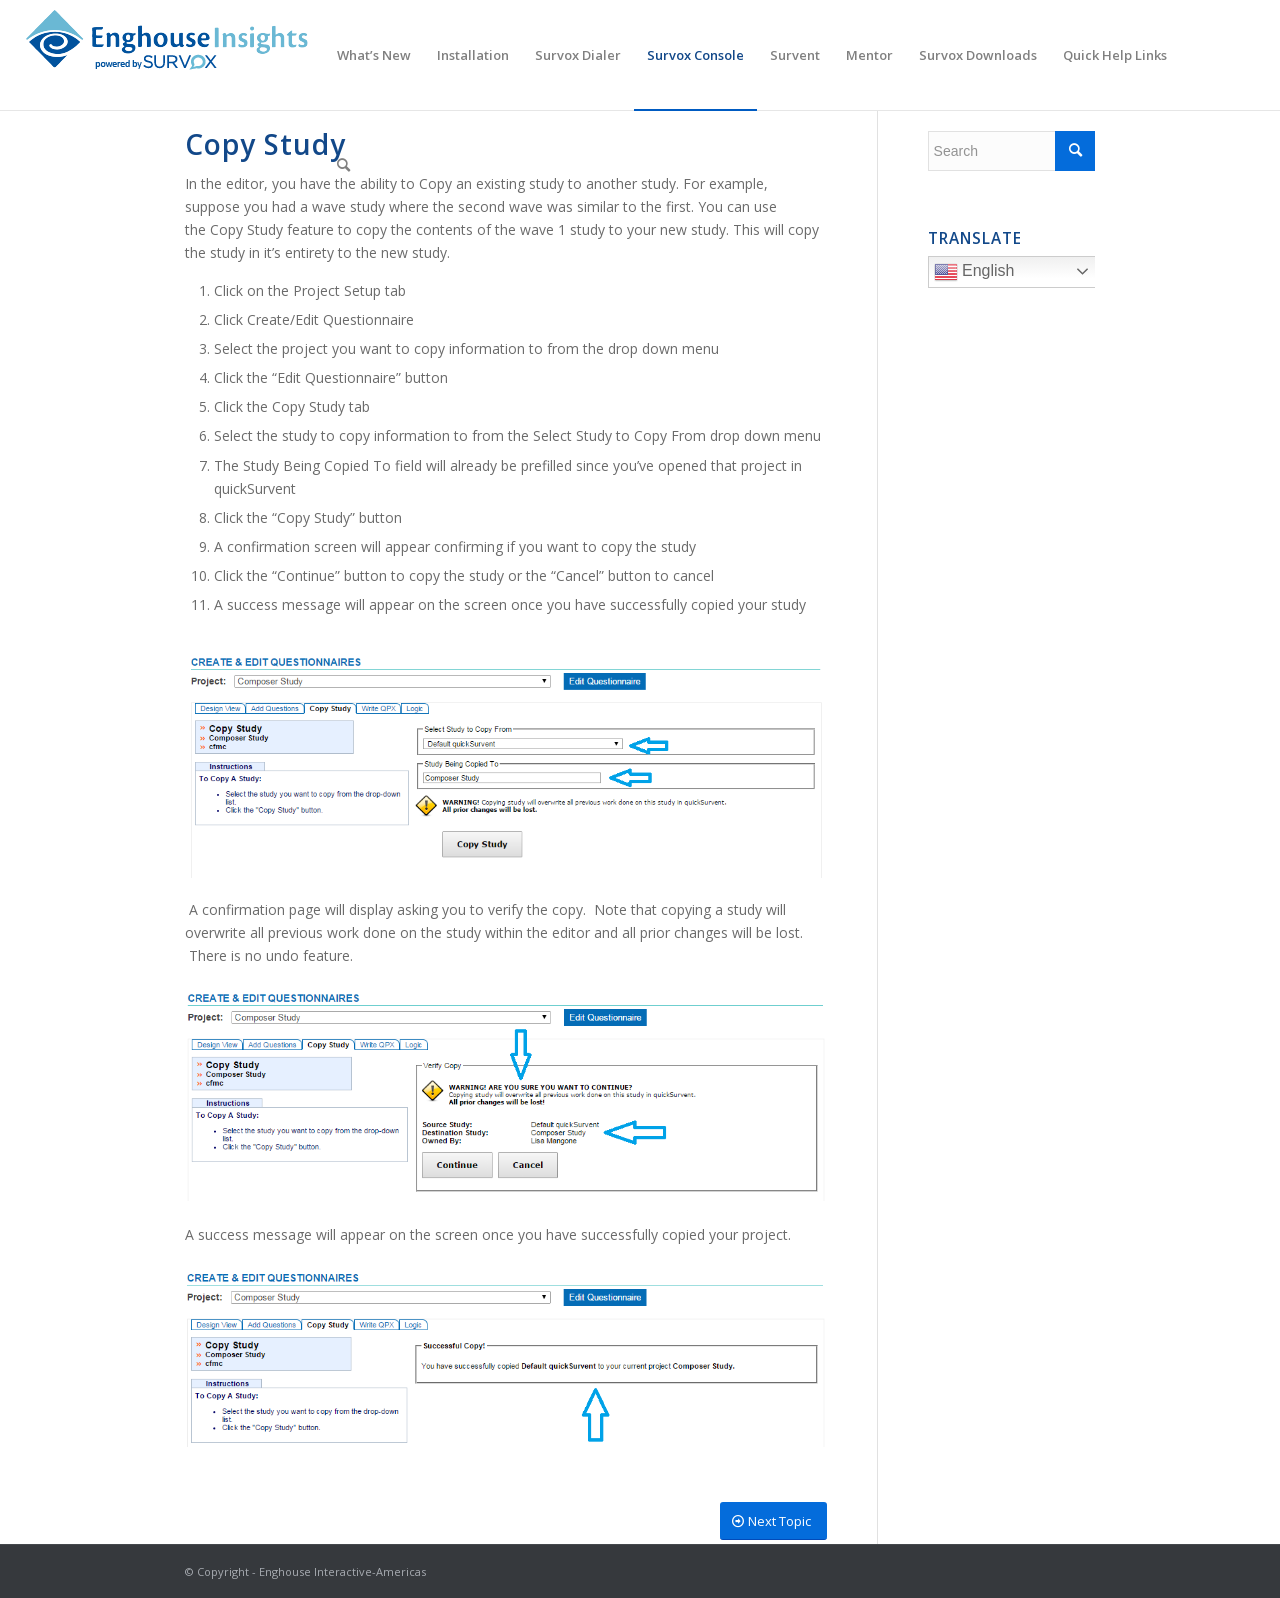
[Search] (343, 165)
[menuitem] (374, 55)
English (1017, 274)
